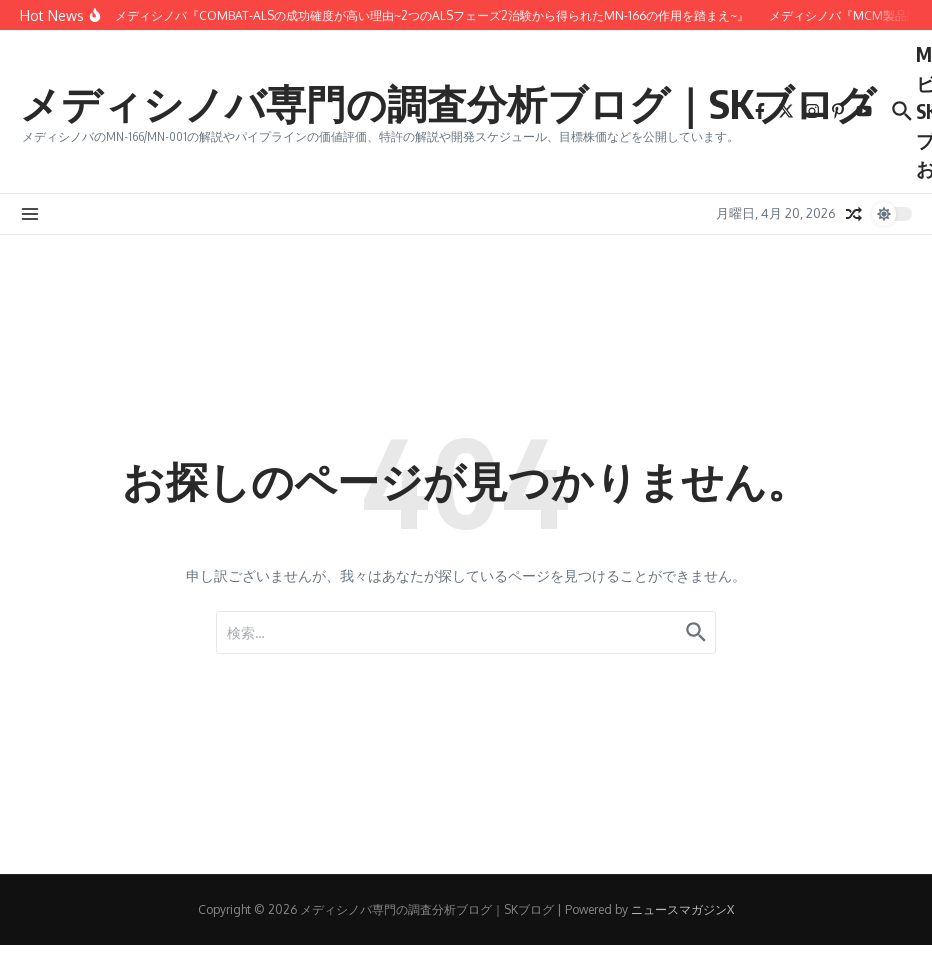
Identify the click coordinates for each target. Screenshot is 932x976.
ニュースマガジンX (682, 909)
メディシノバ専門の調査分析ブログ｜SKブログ (448, 103)
